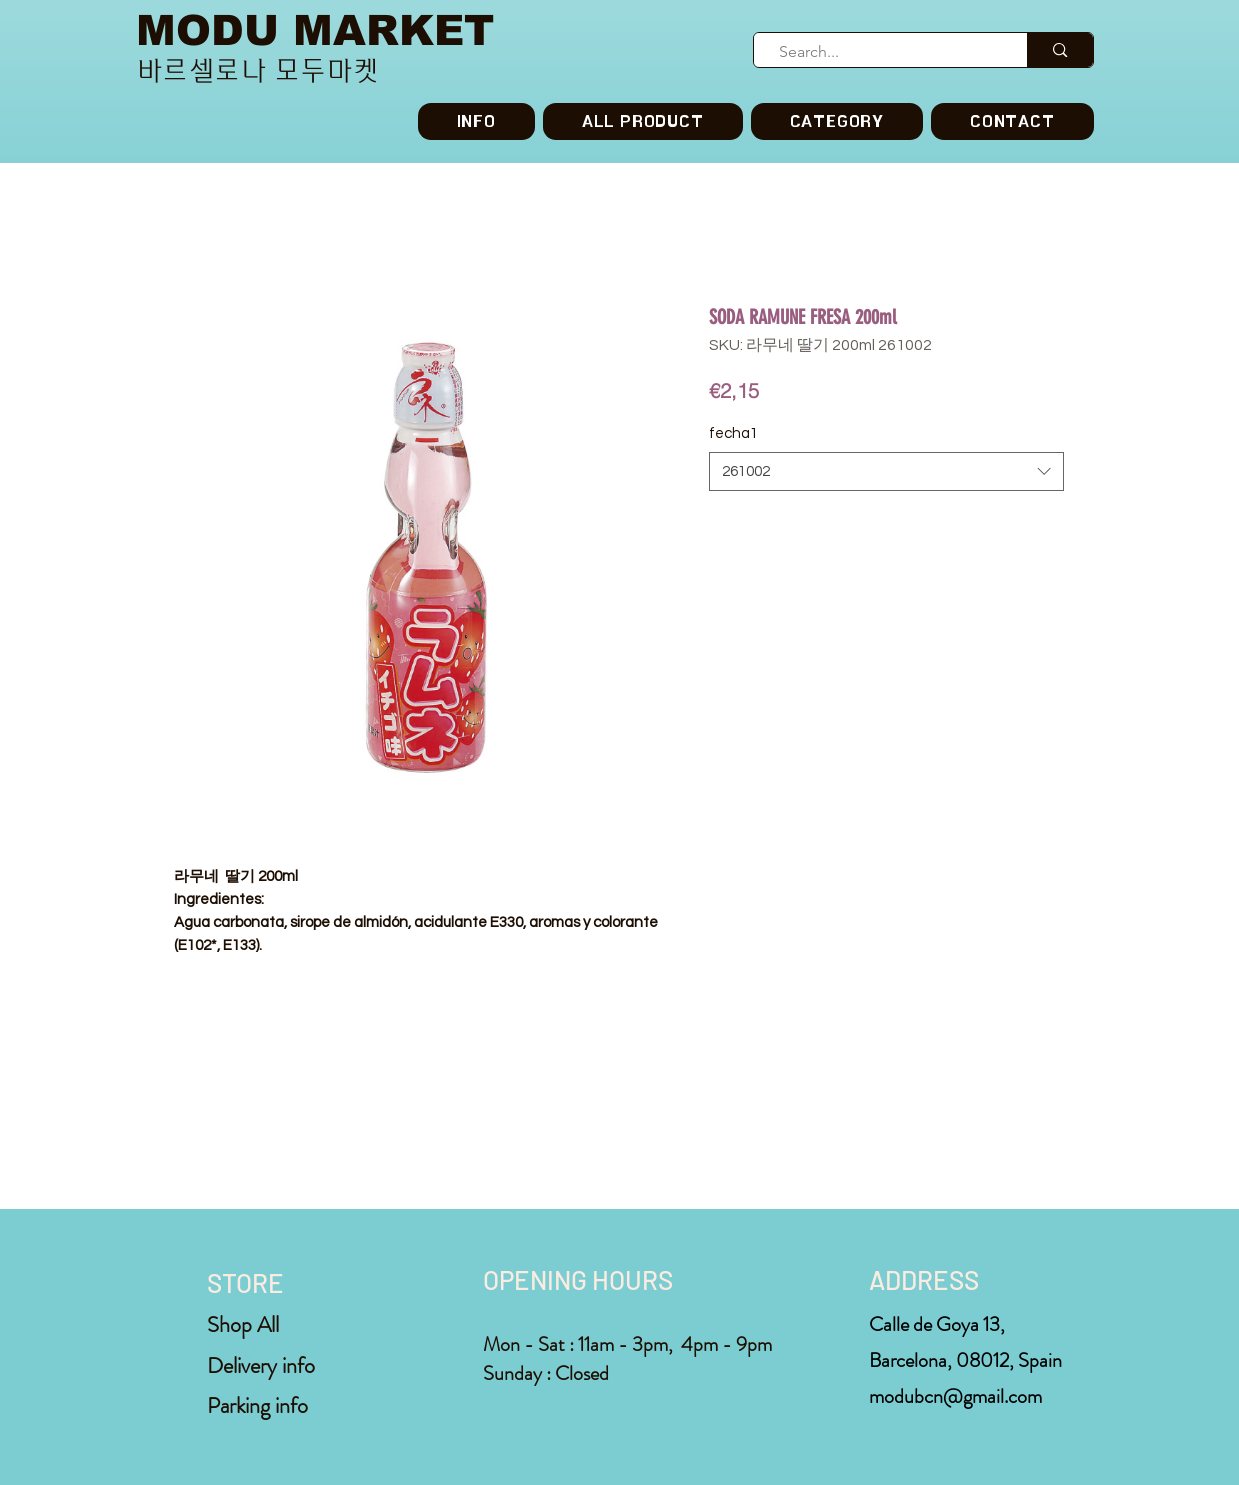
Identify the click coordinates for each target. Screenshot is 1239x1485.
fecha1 (733, 433)
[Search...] (882, 52)
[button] (837, 121)
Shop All (243, 1324)
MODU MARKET (315, 30)
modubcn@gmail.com (955, 1396)
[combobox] (886, 471)
